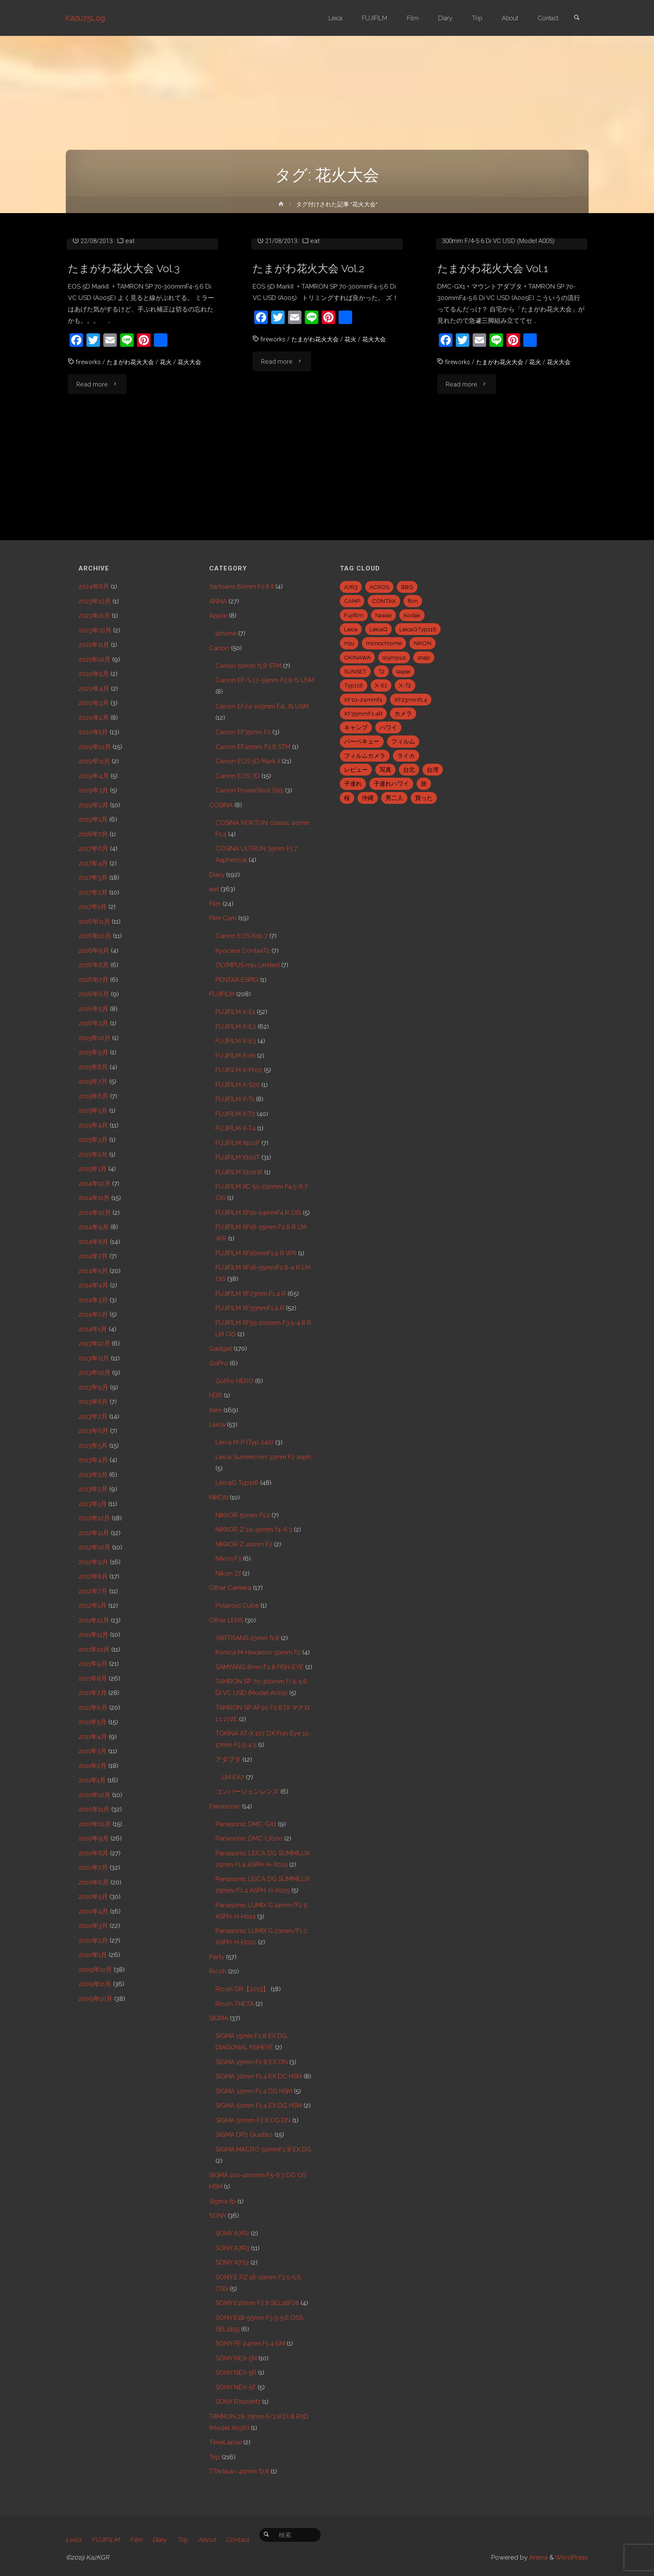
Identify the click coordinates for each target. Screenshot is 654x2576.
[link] (576, 18)
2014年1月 (92, 1329)
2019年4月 (93, 776)
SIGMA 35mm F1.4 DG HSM (253, 2091)
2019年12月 (94, 747)
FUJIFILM (221, 994)
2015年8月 (93, 1067)
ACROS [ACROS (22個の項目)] (379, 587)
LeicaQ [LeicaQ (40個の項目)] (378, 629)
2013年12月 (94, 1343)
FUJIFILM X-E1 (235, 1012)
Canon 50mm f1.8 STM (248, 666)
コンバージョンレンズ (247, 1791)
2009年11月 (94, 1984)
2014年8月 (93, 1242)
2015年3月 (93, 1139)
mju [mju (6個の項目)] (349, 643)
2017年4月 (93, 863)
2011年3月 (92, 1751)
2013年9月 (93, 1387)
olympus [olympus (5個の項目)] (394, 657)
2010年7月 (93, 1867)
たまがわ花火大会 (133, 451)
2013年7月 (93, 1416)
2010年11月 (94, 1809)
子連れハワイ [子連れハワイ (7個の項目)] (391, 783)
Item (215, 1410)
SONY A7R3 (232, 2248)
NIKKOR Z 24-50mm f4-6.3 (253, 1529)
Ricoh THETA (234, 2004)
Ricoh (217, 1971)
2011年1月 (92, 1780)
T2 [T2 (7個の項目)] (381, 671)
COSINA (221, 805)
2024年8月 (93, 586)
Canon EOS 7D (237, 776)
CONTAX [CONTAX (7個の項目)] (384, 600)
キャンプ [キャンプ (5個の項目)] (356, 727)
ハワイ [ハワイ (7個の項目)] (388, 727)
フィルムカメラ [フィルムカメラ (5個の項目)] (364, 755)
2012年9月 (93, 1562)
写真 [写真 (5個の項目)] (385, 769)
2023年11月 (94, 615)
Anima (538, 2557)
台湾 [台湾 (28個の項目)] (433, 769)
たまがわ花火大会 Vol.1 (495, 358)
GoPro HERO (234, 1381)
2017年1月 (92, 907)
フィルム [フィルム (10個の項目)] (403, 741)
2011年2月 (92, 1766)
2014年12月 (94, 1183)
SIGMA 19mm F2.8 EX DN (251, 2062)
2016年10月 (94, 936)
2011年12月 (93, 1620)
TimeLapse (225, 2442)
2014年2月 (93, 1314)
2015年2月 (93, 1154)
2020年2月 (93, 718)
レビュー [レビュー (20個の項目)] (356, 769)
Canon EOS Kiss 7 (241, 936)
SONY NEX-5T (235, 2387)
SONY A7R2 (232, 2233)
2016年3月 (93, 1023)
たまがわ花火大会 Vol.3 (126, 358)
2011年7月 (92, 1693)
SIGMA (218, 2018)
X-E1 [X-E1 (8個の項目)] (381, 685)
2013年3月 (93, 1475)
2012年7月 (93, 1591)
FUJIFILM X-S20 (237, 1085)
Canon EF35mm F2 (243, 732)
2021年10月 (94, 659)
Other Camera (230, 1588)
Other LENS (226, 1620)
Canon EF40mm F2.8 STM (253, 747)
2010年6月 (93, 1882)
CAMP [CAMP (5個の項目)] (352, 600)
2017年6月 (93, 848)
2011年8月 (92, 1678)
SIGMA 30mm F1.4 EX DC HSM (258, 2076)
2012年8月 (93, 1576)
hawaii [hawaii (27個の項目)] (383, 615)
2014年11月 (94, 1198)
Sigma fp (222, 2201)
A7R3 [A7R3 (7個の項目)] (351, 587)
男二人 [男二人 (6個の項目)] (394, 798)
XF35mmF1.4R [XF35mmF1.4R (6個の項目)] (363, 713)
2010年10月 (94, 1824)
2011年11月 (93, 1634)
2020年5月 (93, 674)
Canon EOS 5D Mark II (247, 761)
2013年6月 (93, 1431)
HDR (215, 1395)
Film (215, 904)
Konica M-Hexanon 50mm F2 (258, 1652)
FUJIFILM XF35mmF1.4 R (249, 1308)
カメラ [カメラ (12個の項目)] (403, 713)
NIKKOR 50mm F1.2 (242, 1515)
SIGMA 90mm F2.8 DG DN (253, 2120)
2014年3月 (93, 1300)
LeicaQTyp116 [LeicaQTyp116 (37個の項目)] (417, 629)
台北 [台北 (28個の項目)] (409, 769)
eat (130, 330)
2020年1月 (93, 732)
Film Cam (223, 918)
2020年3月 (93, 703)
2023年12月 (94, 601)
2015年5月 (93, 1110)
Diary (216, 874)
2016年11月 (94, 921)
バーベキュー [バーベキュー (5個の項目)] (361, 741)
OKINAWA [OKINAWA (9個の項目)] (357, 657)
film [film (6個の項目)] (413, 600)
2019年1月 (93, 819)
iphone (226, 633)
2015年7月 (93, 1081)
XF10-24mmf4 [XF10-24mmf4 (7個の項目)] (363, 699)
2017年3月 (93, 877)
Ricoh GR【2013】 (242, 1989)
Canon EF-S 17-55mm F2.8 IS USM (264, 680)
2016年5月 (93, 1009)
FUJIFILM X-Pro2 (238, 1070)
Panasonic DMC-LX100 (249, 1838)
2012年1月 (92, 1605)
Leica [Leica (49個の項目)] (351, 629)
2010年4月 (93, 1911)
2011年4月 (92, 1737)
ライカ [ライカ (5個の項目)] (406, 755)
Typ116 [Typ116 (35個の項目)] (353, 685)
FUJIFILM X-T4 (235, 1128)
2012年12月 (94, 1518)
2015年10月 (94, 1038)
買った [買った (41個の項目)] (424, 798)
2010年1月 (92, 1955)
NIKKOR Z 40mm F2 (243, 1544)
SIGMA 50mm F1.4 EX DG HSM (258, 2105)
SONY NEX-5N (236, 2358)
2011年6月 (93, 1707)
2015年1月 (92, 1169)
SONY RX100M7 (238, 2402)
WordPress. (572, 2557)
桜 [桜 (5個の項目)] (347, 798)
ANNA (218, 601)
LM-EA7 (233, 1777)
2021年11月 (93, 645)
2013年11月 (93, 1358)
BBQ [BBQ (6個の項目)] (407, 587)
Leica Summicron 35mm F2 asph (263, 1457)
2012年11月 (93, 1533)
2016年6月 (93, 994)
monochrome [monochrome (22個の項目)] (384, 643)
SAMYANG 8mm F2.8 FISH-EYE (259, 1667)
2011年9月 (93, 1664)
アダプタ (228, 1759)
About (211, 2540)
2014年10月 (94, 1212)
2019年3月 (93, 790)
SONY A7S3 (232, 2262)
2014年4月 (93, 1285)
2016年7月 (93, 980)
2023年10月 (94, 630)
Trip (214, 2457)
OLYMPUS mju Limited (247, 965)
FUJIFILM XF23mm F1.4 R (250, 1293)
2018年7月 (93, 834)
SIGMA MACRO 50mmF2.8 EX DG (263, 2149)
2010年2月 (93, 1940)
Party (216, 1957)
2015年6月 (93, 1096)
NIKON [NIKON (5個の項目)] (422, 643)
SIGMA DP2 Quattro (244, 2134)
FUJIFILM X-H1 (235, 1056)
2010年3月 (93, 1926)
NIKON (218, 1497)
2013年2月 (93, 1489)
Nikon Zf (228, 1573)
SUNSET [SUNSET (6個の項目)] (355, 671)
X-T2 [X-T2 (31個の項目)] (405, 685)
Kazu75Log (85, 18)
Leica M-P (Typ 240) (244, 1442)
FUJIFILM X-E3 (235, 1041)
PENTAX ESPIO (236, 980)
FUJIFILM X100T (237, 1157)
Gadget (220, 1348)
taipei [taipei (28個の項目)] (403, 671)
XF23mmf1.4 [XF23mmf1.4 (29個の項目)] (410, 699)
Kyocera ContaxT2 (242, 950)
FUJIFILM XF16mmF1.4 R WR (255, 1253)
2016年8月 (93, 965)
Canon (219, 648)
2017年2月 (93, 892)
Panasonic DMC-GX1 (479, 319)
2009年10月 (95, 1999)
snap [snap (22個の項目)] (423, 657)
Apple (218, 615)
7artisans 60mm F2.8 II (241, 586)
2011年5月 (92, 1722)
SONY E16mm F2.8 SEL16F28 (257, 2303)
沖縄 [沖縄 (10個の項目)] (368, 798)
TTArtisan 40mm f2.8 (239, 2471)
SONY (217, 2215)
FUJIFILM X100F (237, 1143)
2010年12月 (94, 1795)
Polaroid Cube (237, 1605)
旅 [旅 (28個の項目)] (424, 783)
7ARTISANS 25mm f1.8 (247, 1638)
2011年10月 (94, 1649)
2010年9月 (93, 1838)
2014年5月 (93, 1271)
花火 (170, 451)
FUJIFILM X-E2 (235, 1026)
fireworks (89, 451)
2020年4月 (93, 688)
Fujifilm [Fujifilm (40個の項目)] (353, 615)
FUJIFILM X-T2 (235, 1114)
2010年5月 (93, 1896)
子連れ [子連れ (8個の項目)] (353, 783)
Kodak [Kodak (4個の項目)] (412, 615)
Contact (242, 2540)
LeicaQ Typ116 (236, 1483)
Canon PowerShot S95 (249, 790)
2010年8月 (93, 1853)
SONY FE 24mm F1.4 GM (250, 2343)
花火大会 (195, 451)
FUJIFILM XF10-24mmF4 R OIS (258, 1212)
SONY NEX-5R (235, 2372)
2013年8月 (93, 1402)
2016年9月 (93, 950)
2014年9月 (93, 1227)
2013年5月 (93, 1445)
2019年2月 (93, 805)
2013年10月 (94, 1372)
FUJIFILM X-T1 (234, 1099)
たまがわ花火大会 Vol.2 (311, 358)
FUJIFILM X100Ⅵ (239, 1172)
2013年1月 (92, 1504)
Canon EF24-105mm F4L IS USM (262, 706)
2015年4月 (93, 1125)
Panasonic (224, 1806)
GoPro (218, 1363)
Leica (217, 1424)
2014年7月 (93, 1256)
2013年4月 (93, 1460)
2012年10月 (94, 1547)
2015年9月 (93, 1052)
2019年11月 (94, 761)
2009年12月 (95, 1969)
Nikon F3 (228, 1558)
